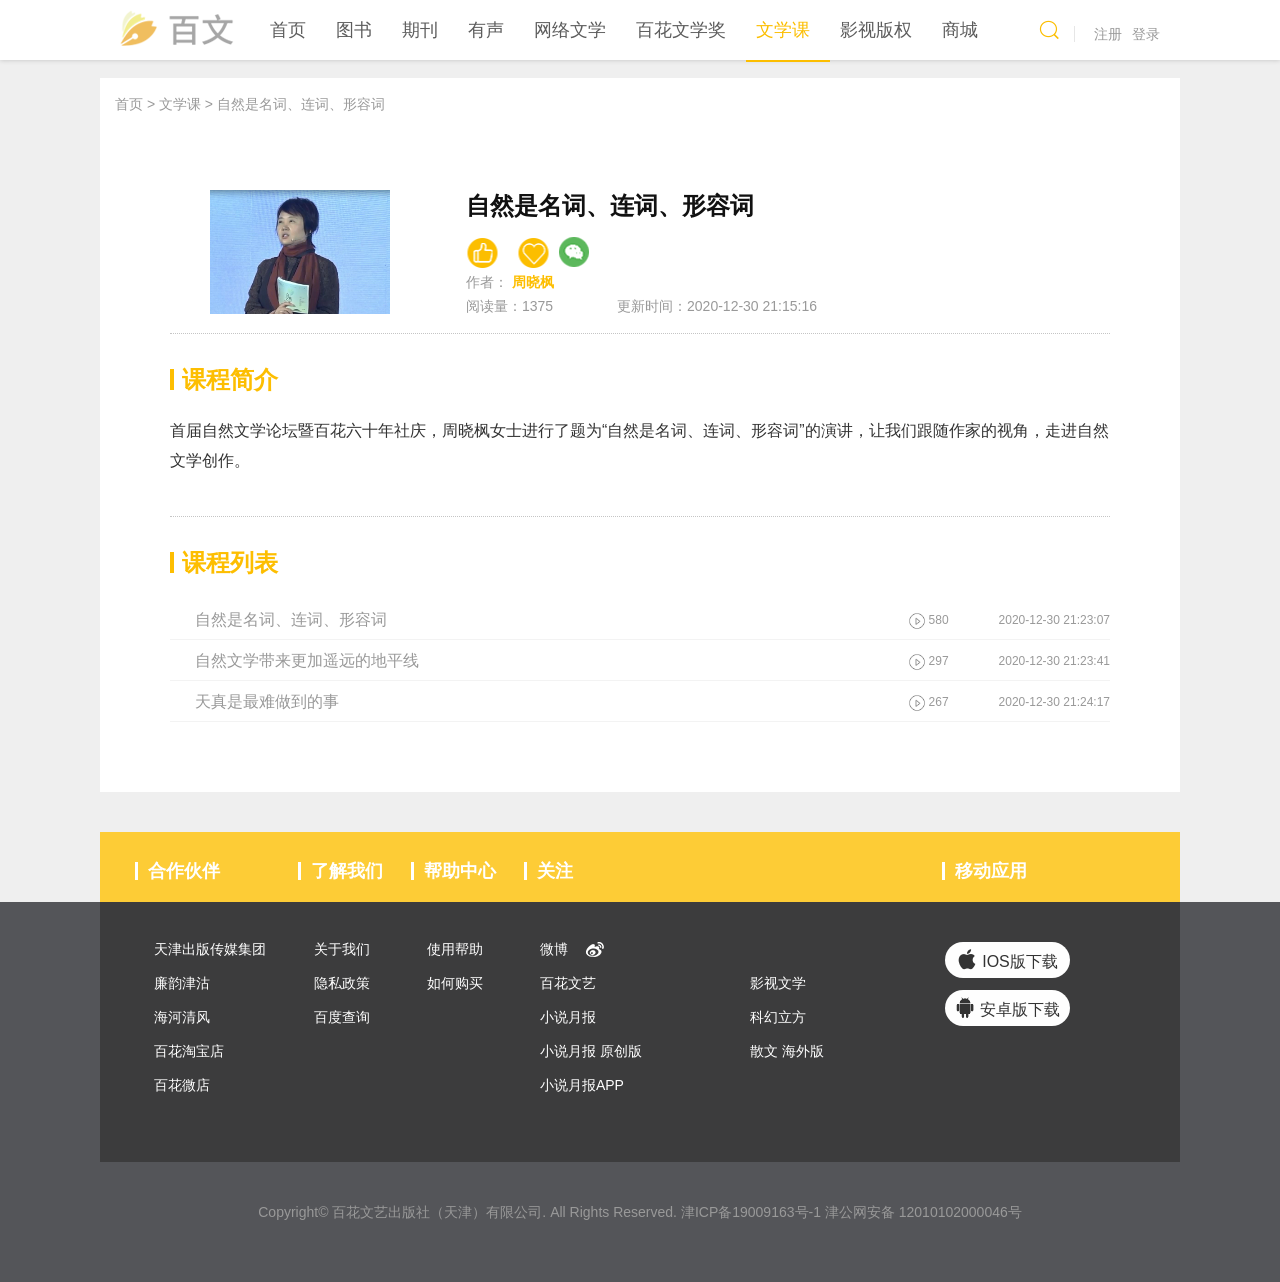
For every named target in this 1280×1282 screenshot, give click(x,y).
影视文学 (776, 983)
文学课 (783, 30)
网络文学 (570, 30)
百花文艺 (566, 983)
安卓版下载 (1007, 1007)
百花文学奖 (681, 30)
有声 (486, 30)
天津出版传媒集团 (208, 949)
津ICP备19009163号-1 (751, 1212)
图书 (354, 30)
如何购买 (453, 983)
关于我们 (340, 949)
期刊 (420, 30)
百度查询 (340, 1017)
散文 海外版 (785, 1051)
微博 (552, 949)
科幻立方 (776, 1017)
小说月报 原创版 (589, 1051)
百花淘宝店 (187, 1051)
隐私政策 (340, 983)
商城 (960, 30)
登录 (1146, 34)
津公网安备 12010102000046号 (923, 1212)
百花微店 (180, 1085)
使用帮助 (453, 949)
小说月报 (566, 1017)
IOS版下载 (1007, 959)
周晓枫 (533, 282)
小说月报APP (580, 1085)
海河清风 (180, 1017)
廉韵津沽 (180, 983)
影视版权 (876, 30)
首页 (288, 30)
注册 (1108, 34)
